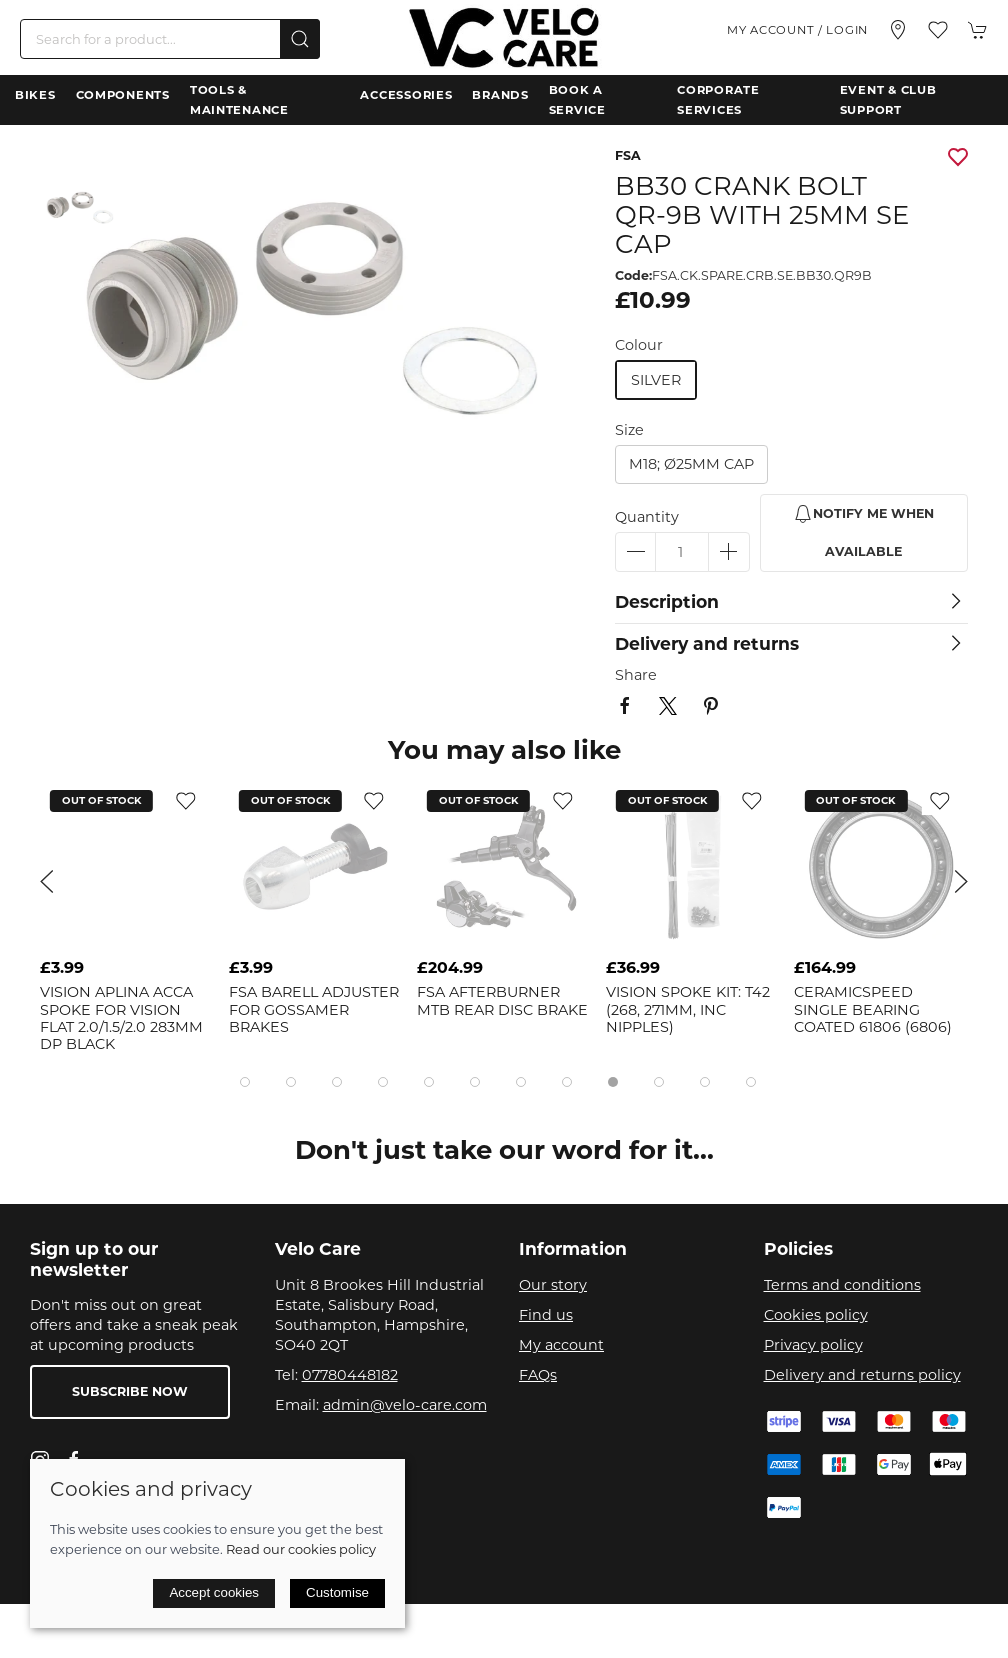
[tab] (245, 1082)
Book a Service (577, 100)
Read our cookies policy (301, 1549)
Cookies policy (816, 1315)
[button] (938, 30)
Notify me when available (863, 531)
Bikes (35, 95)
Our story (553, 1285)
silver (656, 380)
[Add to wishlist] (186, 800)
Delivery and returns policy (862, 1375)
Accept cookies (214, 1592)
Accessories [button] (406, 95)
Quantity (647, 517)
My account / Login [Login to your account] (797, 30)
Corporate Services (718, 100)
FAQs (538, 1375)
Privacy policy (813, 1345)
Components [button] (123, 95)
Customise (337, 1592)
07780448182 (350, 1375)
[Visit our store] (898, 30)
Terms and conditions (842, 1285)
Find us (546, 1315)
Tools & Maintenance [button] (239, 100)
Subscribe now (130, 1391)
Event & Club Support (888, 100)
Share (636, 675)
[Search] (170, 39)
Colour (639, 345)
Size (629, 430)
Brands (500, 95)
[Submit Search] (300, 39)
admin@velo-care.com (405, 1405)
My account (561, 1345)
